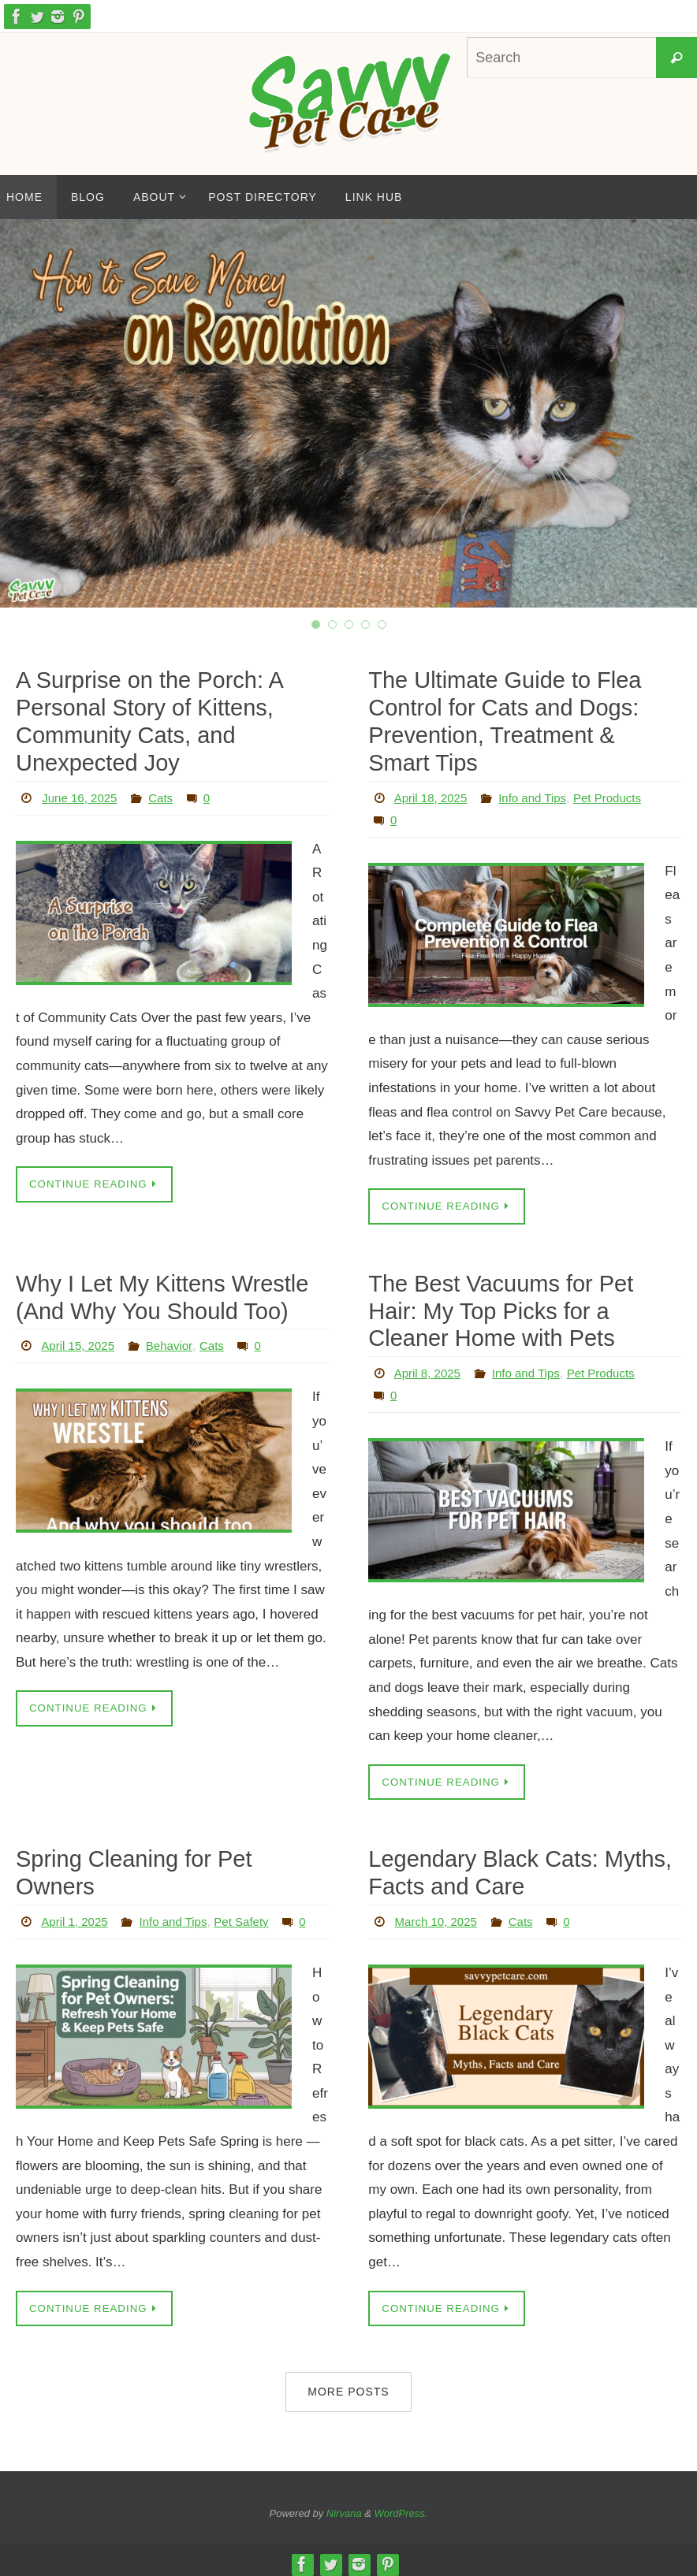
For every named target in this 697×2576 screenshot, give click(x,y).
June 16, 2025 (81, 794)
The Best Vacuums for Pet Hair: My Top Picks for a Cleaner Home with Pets (522, 1306)
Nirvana (344, 2506)
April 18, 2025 (433, 794)
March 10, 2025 (439, 1913)
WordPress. (401, 2506)
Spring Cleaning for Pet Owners (171, 1853)
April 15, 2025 (80, 1340)
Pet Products (619, 794)
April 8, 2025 (429, 1366)
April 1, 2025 (76, 1887)
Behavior (175, 1340)
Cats (166, 794)
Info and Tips (539, 794)
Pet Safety (252, 1887)
